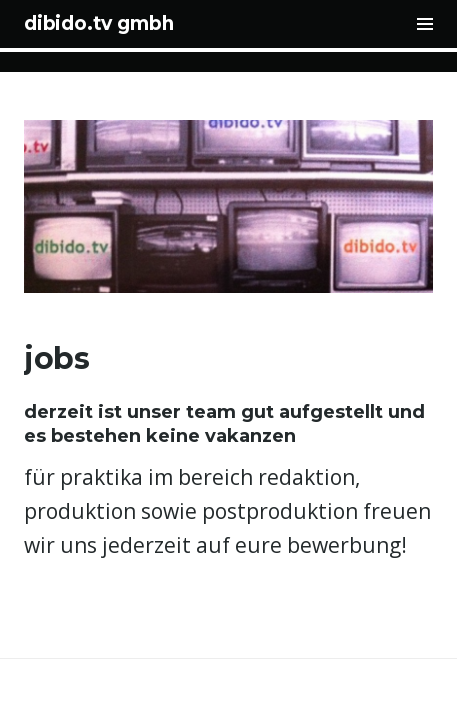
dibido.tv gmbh (98, 23)
